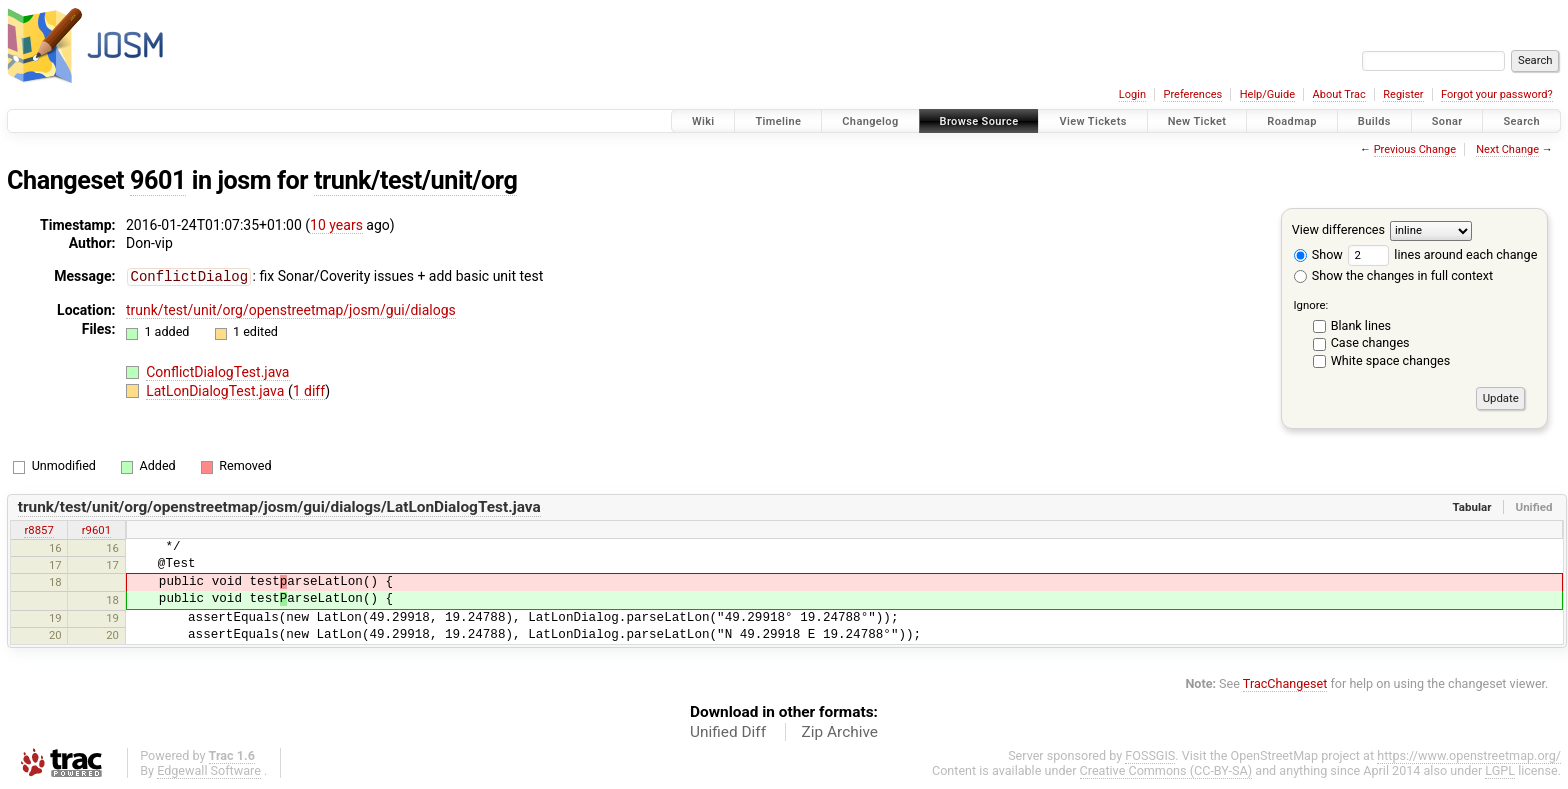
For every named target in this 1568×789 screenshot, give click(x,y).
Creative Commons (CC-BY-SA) (1166, 770)
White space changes (1391, 360)
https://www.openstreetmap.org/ (1469, 755)
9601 (158, 180)
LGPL (1500, 770)
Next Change (1507, 149)
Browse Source (979, 121)
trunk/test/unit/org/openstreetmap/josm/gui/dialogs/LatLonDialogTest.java (279, 507)
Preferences (1192, 94)
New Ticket (1197, 121)
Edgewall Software (209, 770)
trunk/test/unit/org (415, 180)
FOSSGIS (1150, 755)
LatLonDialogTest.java (217, 390)
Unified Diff (728, 732)
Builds (1374, 121)
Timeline (778, 121)
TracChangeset (1285, 683)
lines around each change (1442, 254)
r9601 (96, 530)
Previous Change (1415, 149)
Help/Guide (1267, 94)
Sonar (1447, 121)
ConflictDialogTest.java (217, 371)
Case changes (1370, 342)
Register (1403, 94)
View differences (1338, 229)
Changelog (870, 121)
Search (1521, 121)
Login (1132, 94)
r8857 (38, 530)
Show (1318, 254)
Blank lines (1361, 325)
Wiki (703, 121)
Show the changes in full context (1393, 275)
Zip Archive (840, 732)
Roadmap (1292, 121)
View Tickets (1092, 121)
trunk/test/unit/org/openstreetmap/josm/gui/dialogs (291, 309)
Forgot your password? (1497, 94)
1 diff (309, 390)
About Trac (1339, 94)
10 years (336, 225)
